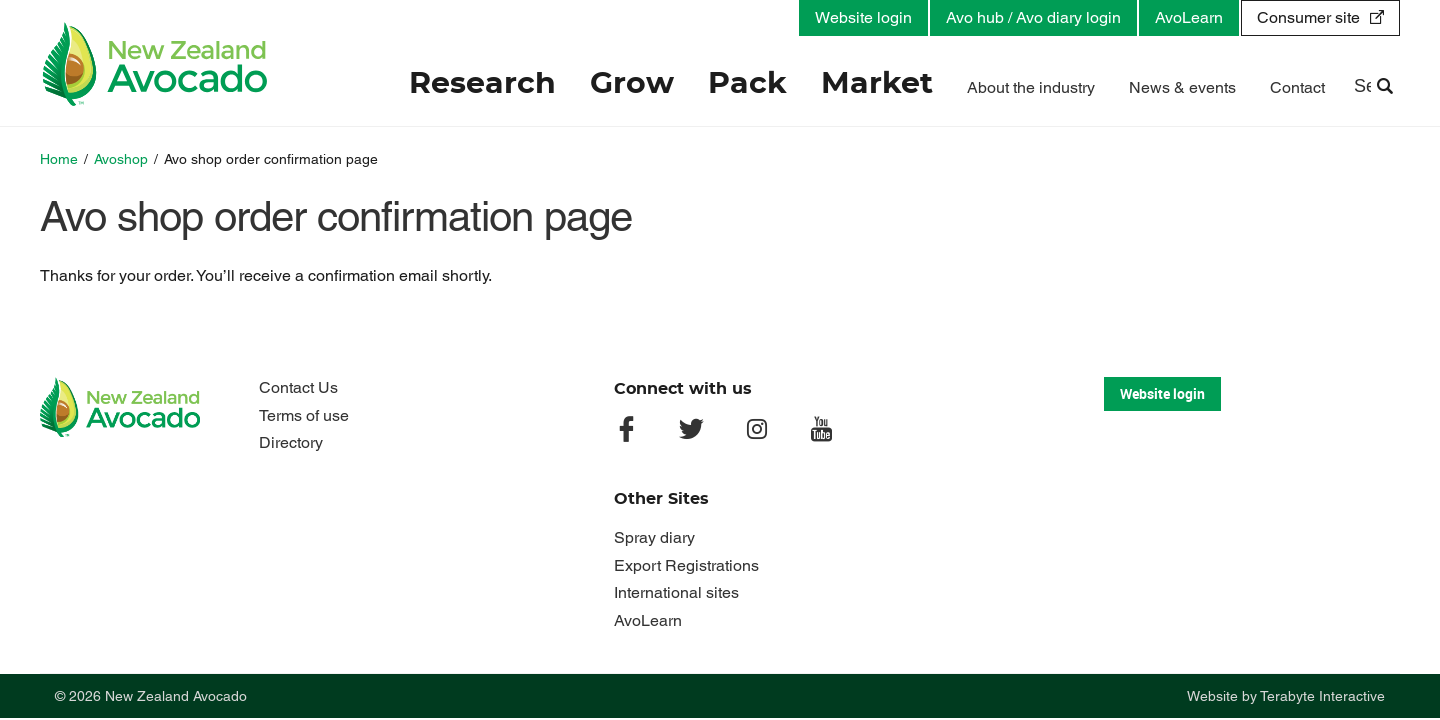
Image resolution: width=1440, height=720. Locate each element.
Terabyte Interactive (1322, 696)
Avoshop (121, 159)
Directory (291, 442)
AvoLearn (1189, 17)
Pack (747, 84)
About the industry (1031, 87)
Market (877, 84)
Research (482, 84)
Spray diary (654, 537)
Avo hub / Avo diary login (1033, 17)
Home (59, 159)
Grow (632, 84)
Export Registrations (686, 565)
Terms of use (304, 415)
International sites (676, 592)
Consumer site (1308, 17)
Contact (1297, 87)
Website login (863, 17)
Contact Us (298, 387)
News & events (1182, 87)
